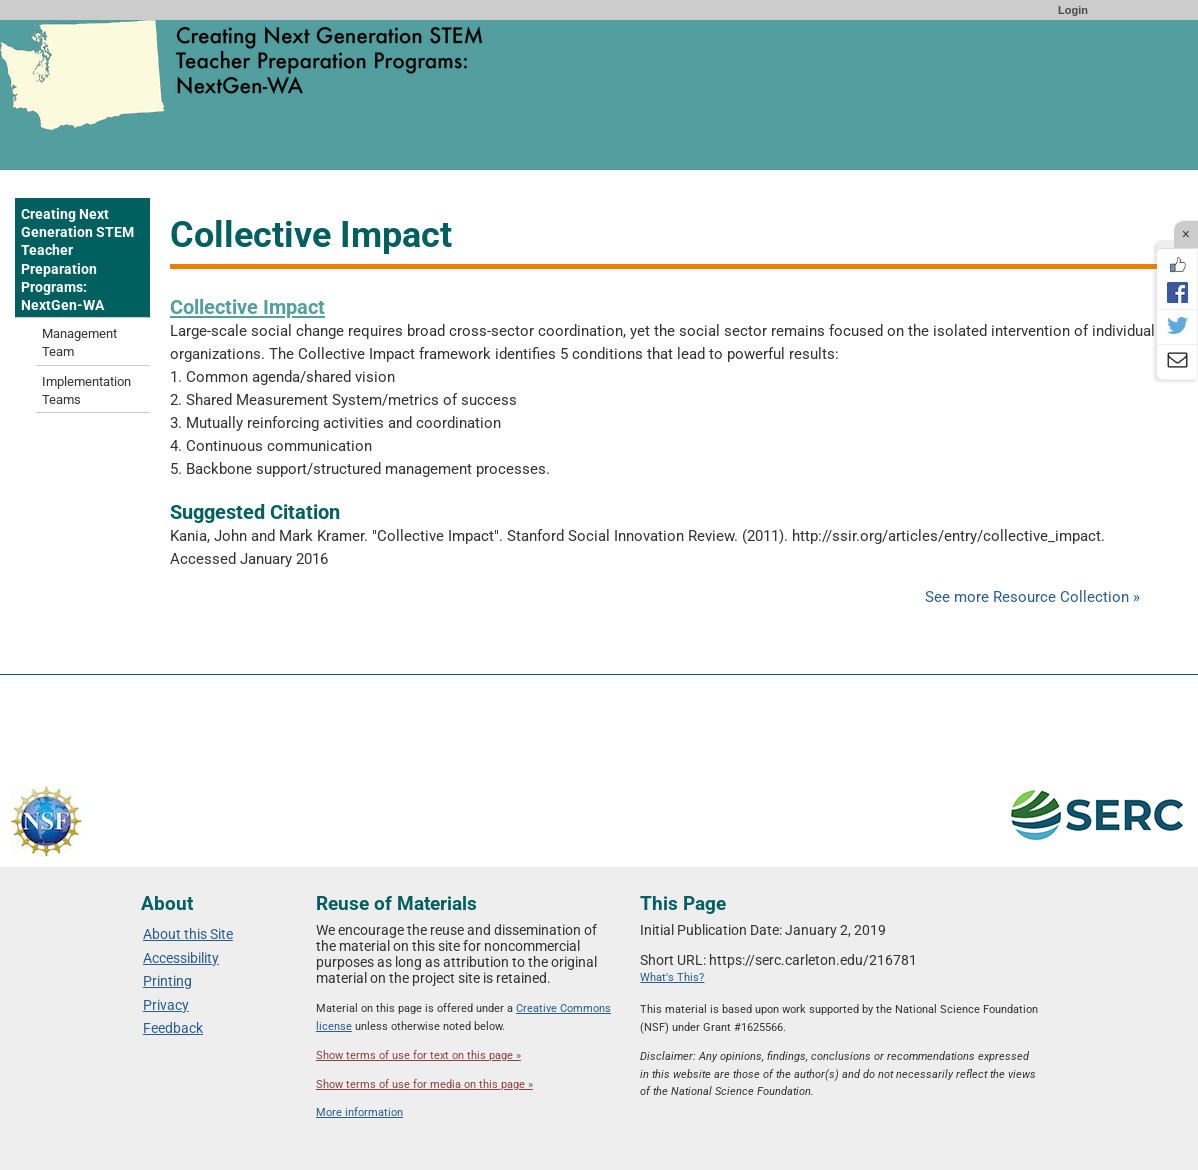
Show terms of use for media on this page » (424, 1084)
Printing (167, 981)
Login (1073, 10)
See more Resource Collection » (1032, 597)
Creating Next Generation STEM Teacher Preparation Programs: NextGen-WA (77, 259)
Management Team (79, 342)
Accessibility (181, 958)
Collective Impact (247, 307)
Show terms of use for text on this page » (418, 1055)
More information (359, 1112)
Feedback (173, 1028)
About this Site (188, 934)
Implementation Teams (86, 390)
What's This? (672, 977)
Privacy (166, 1005)
